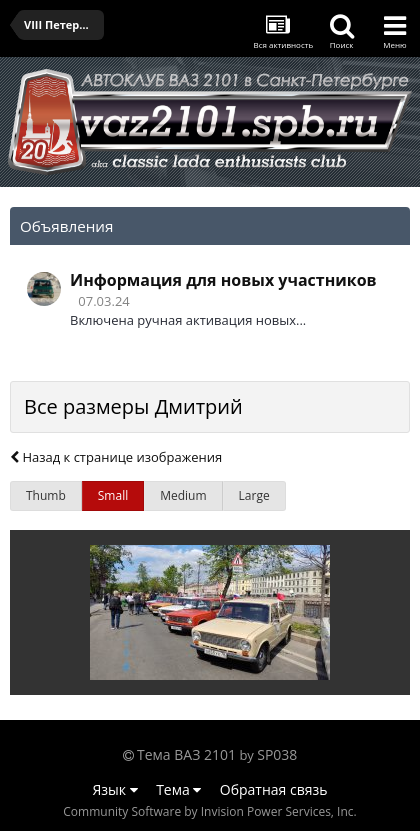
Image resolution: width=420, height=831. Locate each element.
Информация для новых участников (223, 280)
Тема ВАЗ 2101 (186, 754)
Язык (115, 789)
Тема (178, 789)
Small (113, 495)
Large (254, 495)
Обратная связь (274, 789)
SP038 (277, 754)
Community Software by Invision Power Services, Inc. (209, 811)
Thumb (46, 495)
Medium (183, 495)
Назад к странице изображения (116, 457)
